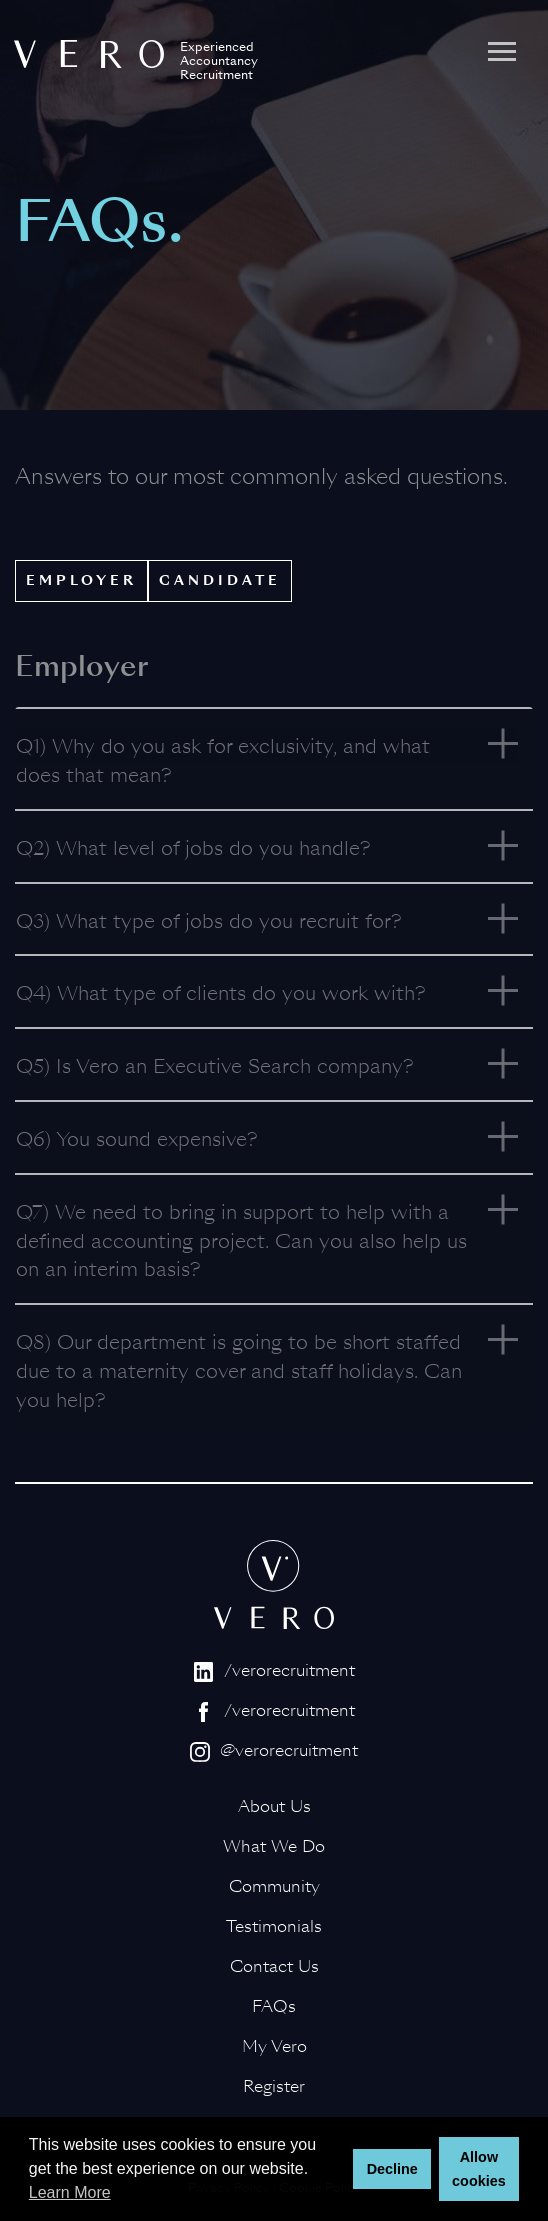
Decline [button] (392, 2169)
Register (274, 2086)
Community (274, 1886)
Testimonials (274, 1926)
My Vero (274, 2046)
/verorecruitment (274, 1670)
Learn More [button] (70, 2192)
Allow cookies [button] (479, 2169)
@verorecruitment (274, 1750)
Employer (81, 580)
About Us (274, 1806)
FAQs (274, 2006)
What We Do (274, 1846)
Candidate (220, 580)
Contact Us (274, 1966)
